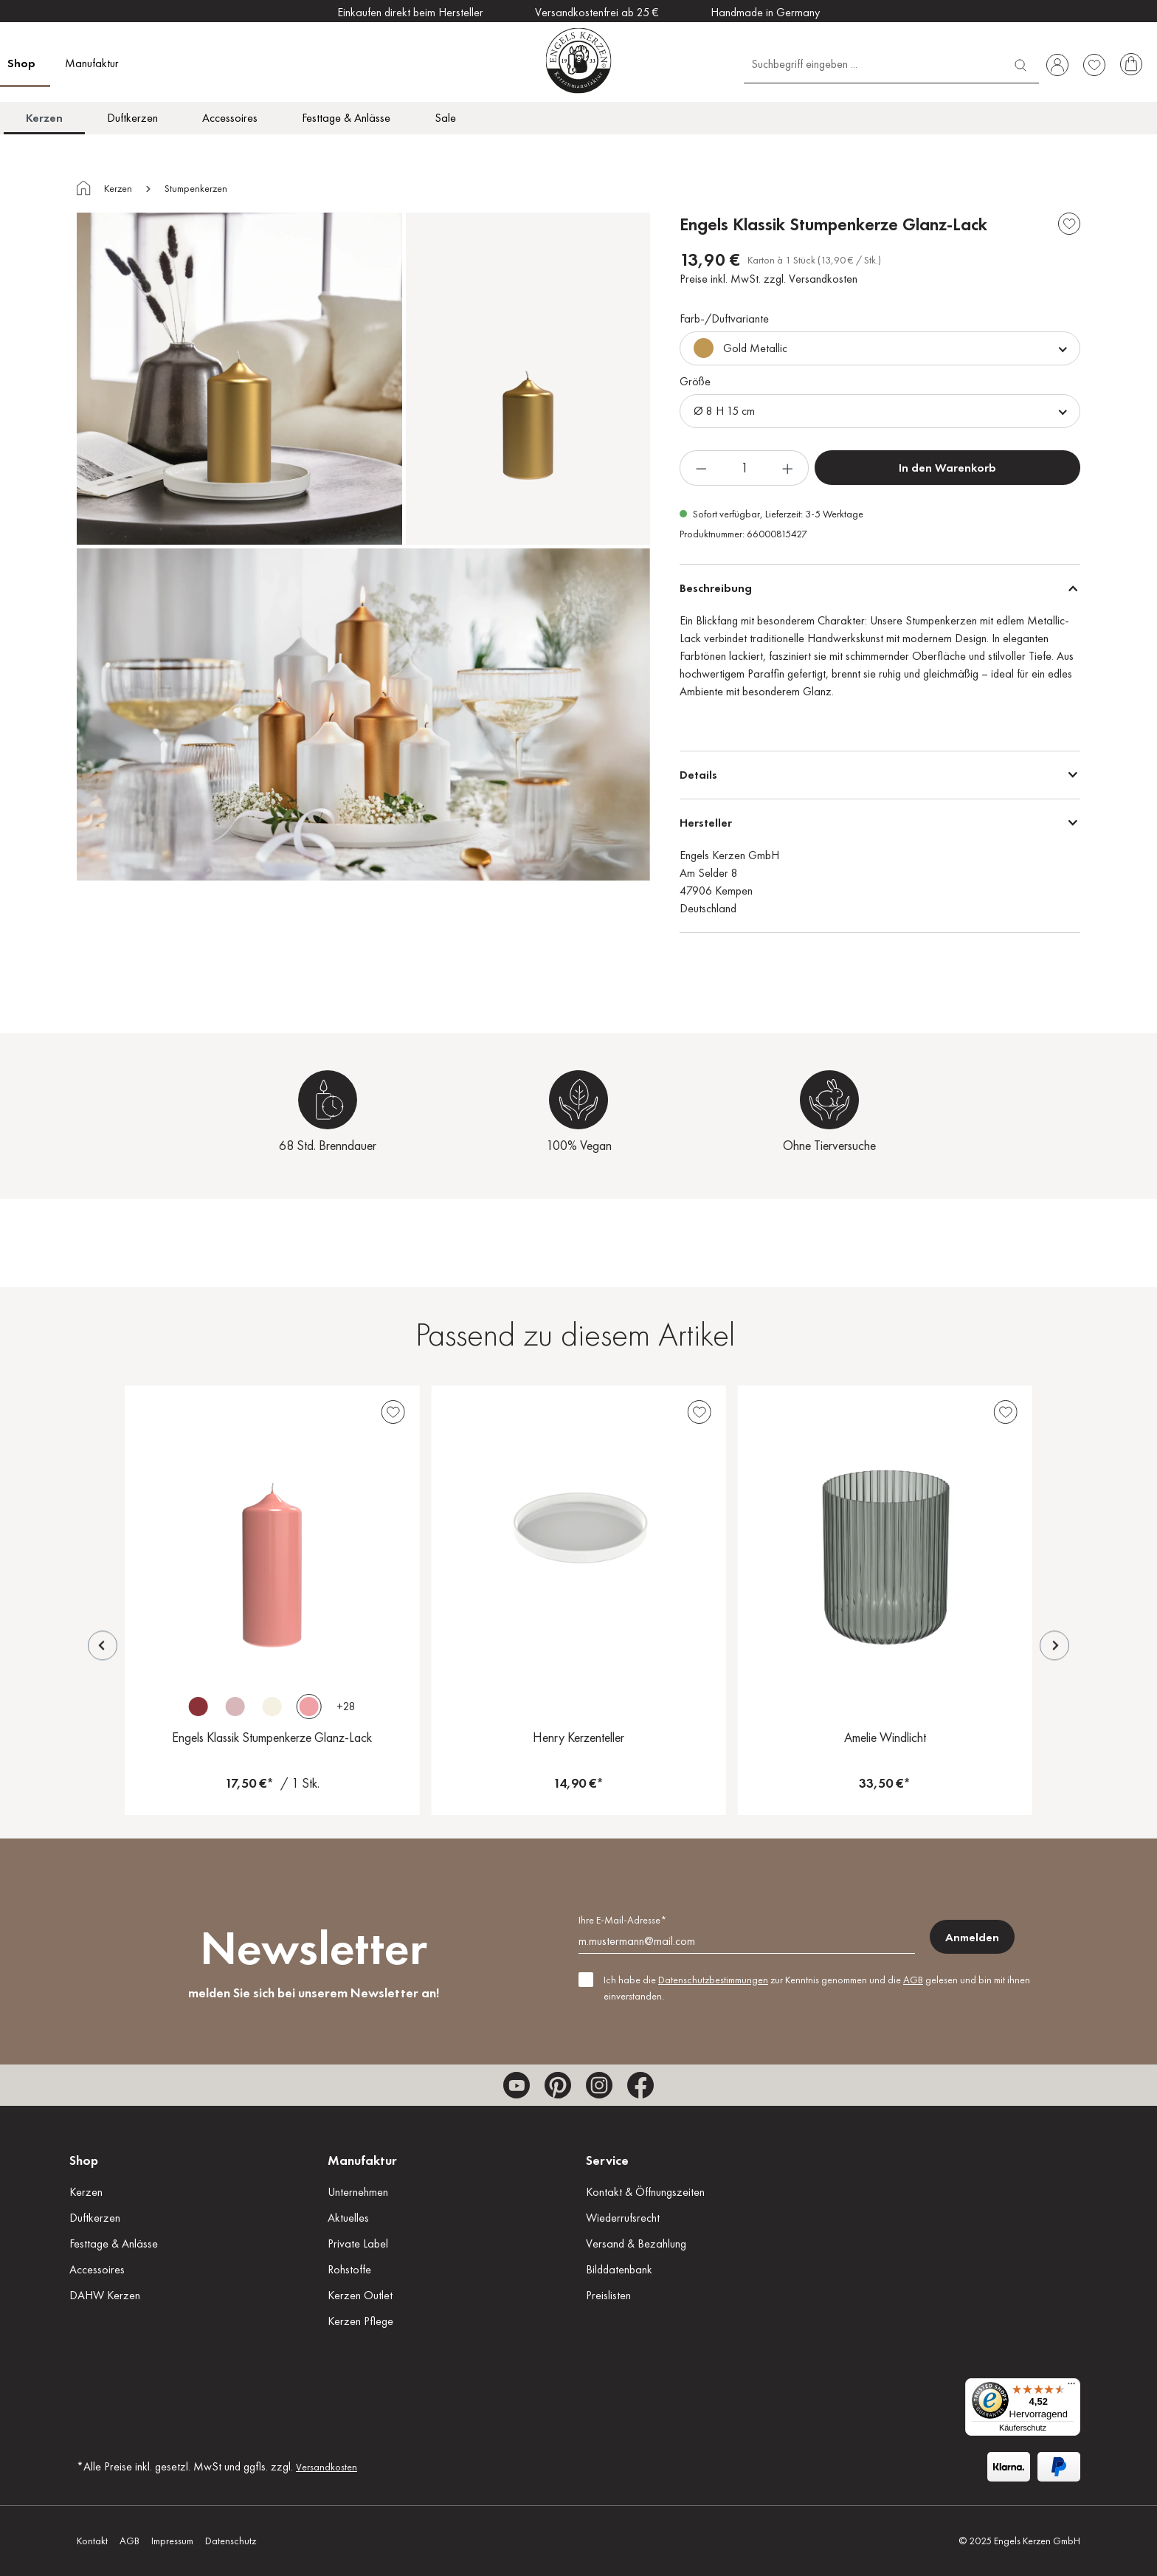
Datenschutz (230, 2540)
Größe (695, 381)
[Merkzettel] (1094, 65)
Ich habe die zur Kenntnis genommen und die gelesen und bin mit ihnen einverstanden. (817, 1987)
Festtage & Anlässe (113, 2243)
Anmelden (972, 1937)
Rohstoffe (349, 2269)
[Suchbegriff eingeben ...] (873, 63)
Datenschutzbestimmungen (713, 1979)
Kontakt (92, 2540)
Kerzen (86, 2192)
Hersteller (706, 822)
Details (698, 774)
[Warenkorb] (1131, 65)
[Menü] (1071, 2387)
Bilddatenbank (619, 2269)
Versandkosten (326, 2466)
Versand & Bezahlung (636, 2243)
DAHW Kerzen (104, 2295)
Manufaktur (362, 2160)
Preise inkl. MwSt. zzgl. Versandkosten (768, 278)
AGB (913, 1979)
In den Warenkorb (947, 467)
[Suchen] (1020, 63)
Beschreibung (716, 588)
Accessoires (97, 2269)
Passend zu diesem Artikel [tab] (575, 1334)
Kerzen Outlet (360, 2295)
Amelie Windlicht (885, 1737)
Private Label (358, 2243)
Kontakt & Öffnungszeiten (645, 2192)
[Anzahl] (744, 468)
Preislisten (608, 2295)
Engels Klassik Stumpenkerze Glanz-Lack (272, 1737)
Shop (83, 2160)
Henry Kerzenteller (578, 1737)
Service (607, 2160)
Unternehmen (358, 2192)
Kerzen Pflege (360, 2321)
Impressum (172, 2540)
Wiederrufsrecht (623, 2217)
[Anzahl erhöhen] (788, 468)
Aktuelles (348, 2217)
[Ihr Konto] (1057, 65)
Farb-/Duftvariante (724, 318)
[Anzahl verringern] (701, 468)
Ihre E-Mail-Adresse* (622, 1919)
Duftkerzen (94, 2217)
